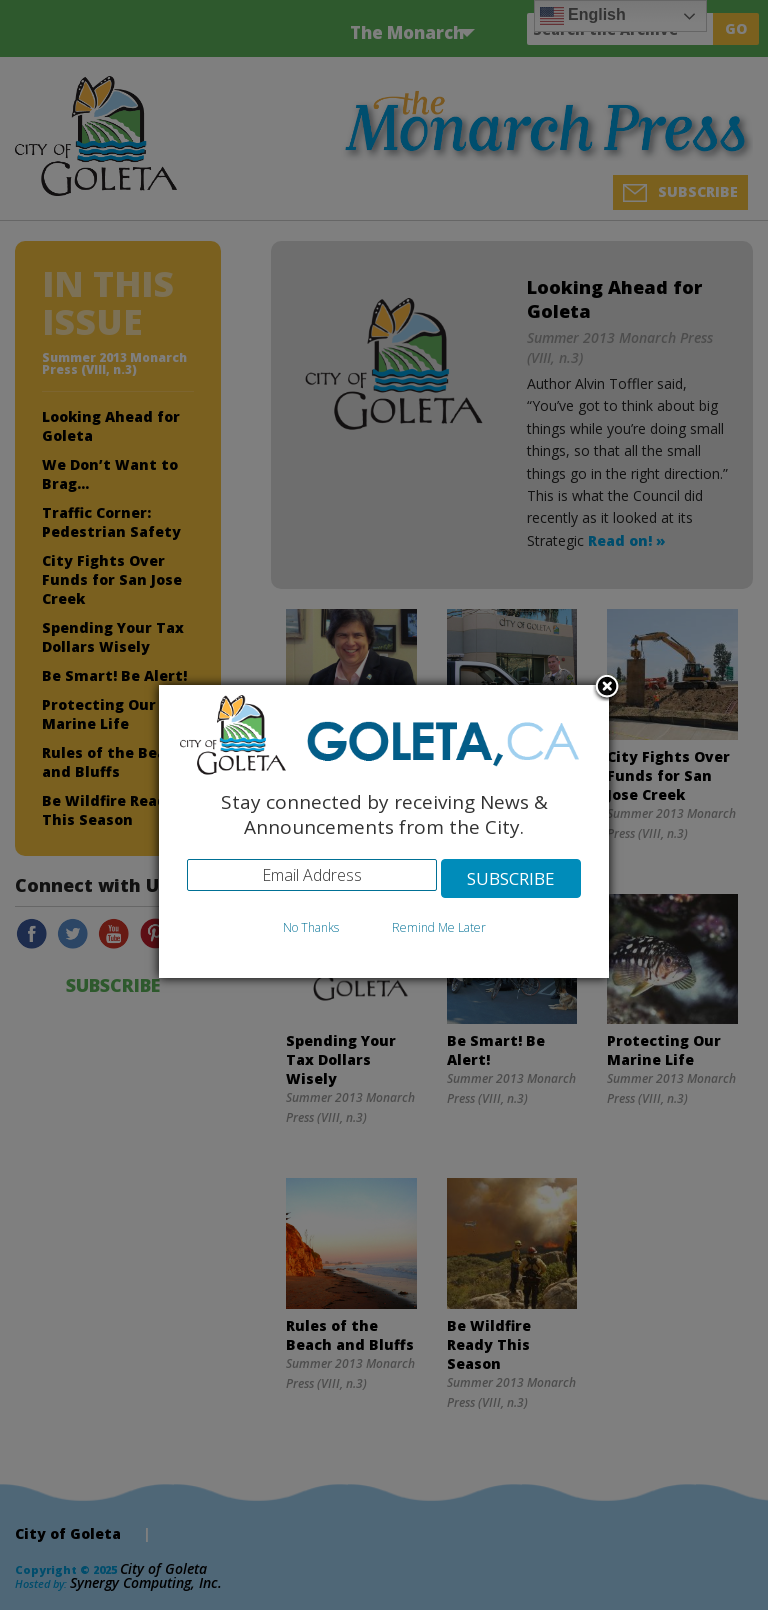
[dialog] (384, 831)
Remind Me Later (439, 927)
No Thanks (311, 927)
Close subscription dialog (607, 688)
